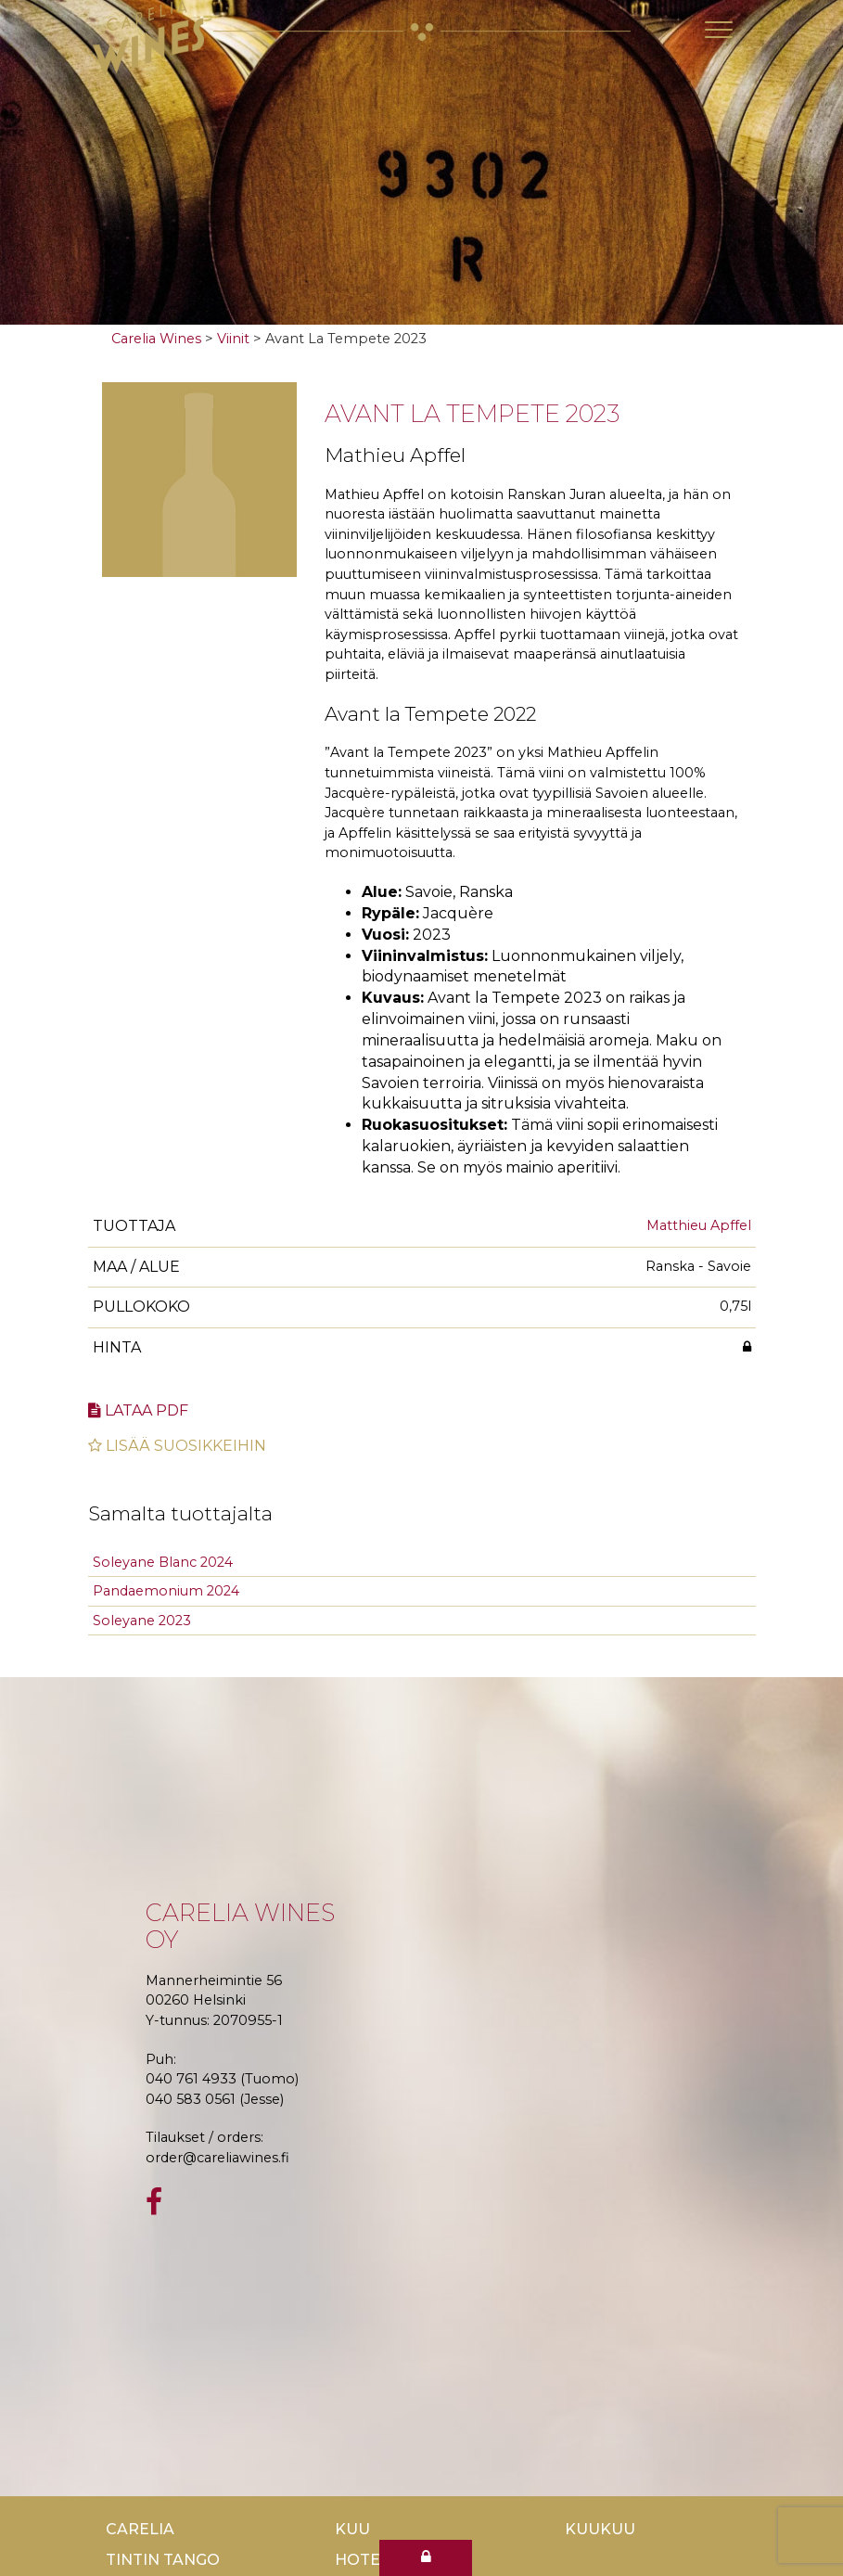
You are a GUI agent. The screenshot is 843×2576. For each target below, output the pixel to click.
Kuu (352, 2529)
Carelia (140, 2529)
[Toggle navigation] (719, 29)
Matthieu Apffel (698, 1225)
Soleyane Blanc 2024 (163, 1562)
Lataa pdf (138, 1410)
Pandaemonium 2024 (166, 1591)
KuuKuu (600, 2529)
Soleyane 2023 (142, 1620)
